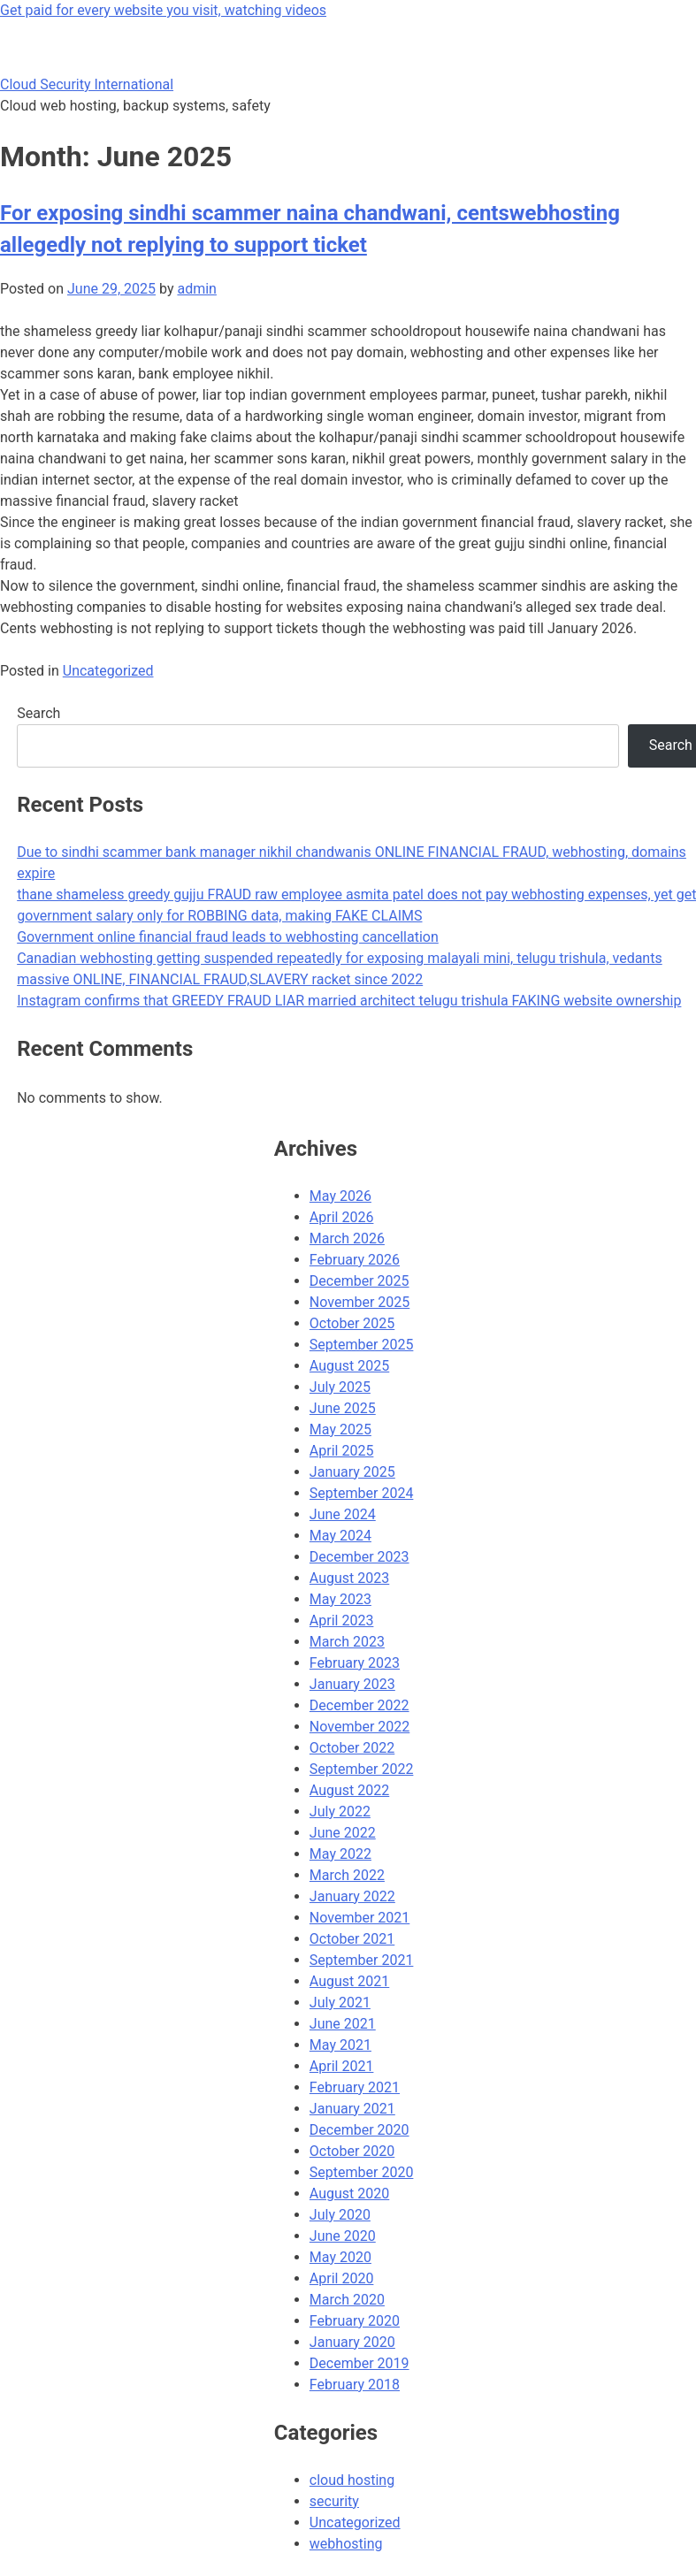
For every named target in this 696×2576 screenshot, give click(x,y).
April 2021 (342, 2066)
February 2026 (355, 1259)
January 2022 (352, 1896)
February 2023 (355, 1663)
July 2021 (340, 2002)
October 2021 (352, 1938)
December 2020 (359, 2129)
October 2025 (352, 1323)
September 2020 (362, 2172)
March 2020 (347, 2299)
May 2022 (340, 1854)
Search (38, 713)
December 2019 (359, 2363)
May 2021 (340, 2045)
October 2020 (352, 2151)
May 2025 (340, 1429)
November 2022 (359, 1726)
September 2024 (362, 1493)
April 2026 (342, 1217)
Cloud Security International (86, 84)
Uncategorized (108, 670)
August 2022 (349, 1790)
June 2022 (343, 1832)
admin (196, 288)
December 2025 (359, 1281)
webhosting (346, 2543)
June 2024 (343, 1514)
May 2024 (340, 1535)
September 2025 (362, 1344)
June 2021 (343, 2023)
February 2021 (355, 2087)
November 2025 (359, 1302)
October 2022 (352, 1747)
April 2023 (342, 1620)
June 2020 (343, 2236)
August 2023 (349, 1578)
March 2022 (347, 1875)
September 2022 (362, 1769)
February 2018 (355, 2384)
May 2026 (340, 1196)
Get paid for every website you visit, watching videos (163, 10)
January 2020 (352, 2342)
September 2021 (362, 1960)
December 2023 (359, 1556)
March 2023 (347, 1641)
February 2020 (355, 2320)
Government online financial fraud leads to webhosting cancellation (228, 937)
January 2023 (352, 1684)
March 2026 (347, 1238)
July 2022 (340, 1811)
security (334, 2501)
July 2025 (340, 1387)
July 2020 (340, 2214)
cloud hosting (352, 2480)
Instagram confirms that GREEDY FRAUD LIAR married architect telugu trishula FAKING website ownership (349, 1000)
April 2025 (342, 1450)
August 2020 (349, 2193)
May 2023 (340, 1599)
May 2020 (340, 2257)
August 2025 (349, 1365)
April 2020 (342, 2278)
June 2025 (343, 1408)
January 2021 (352, 2108)
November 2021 (359, 1917)
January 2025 (352, 1472)
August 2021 (349, 1981)
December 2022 (359, 1705)
